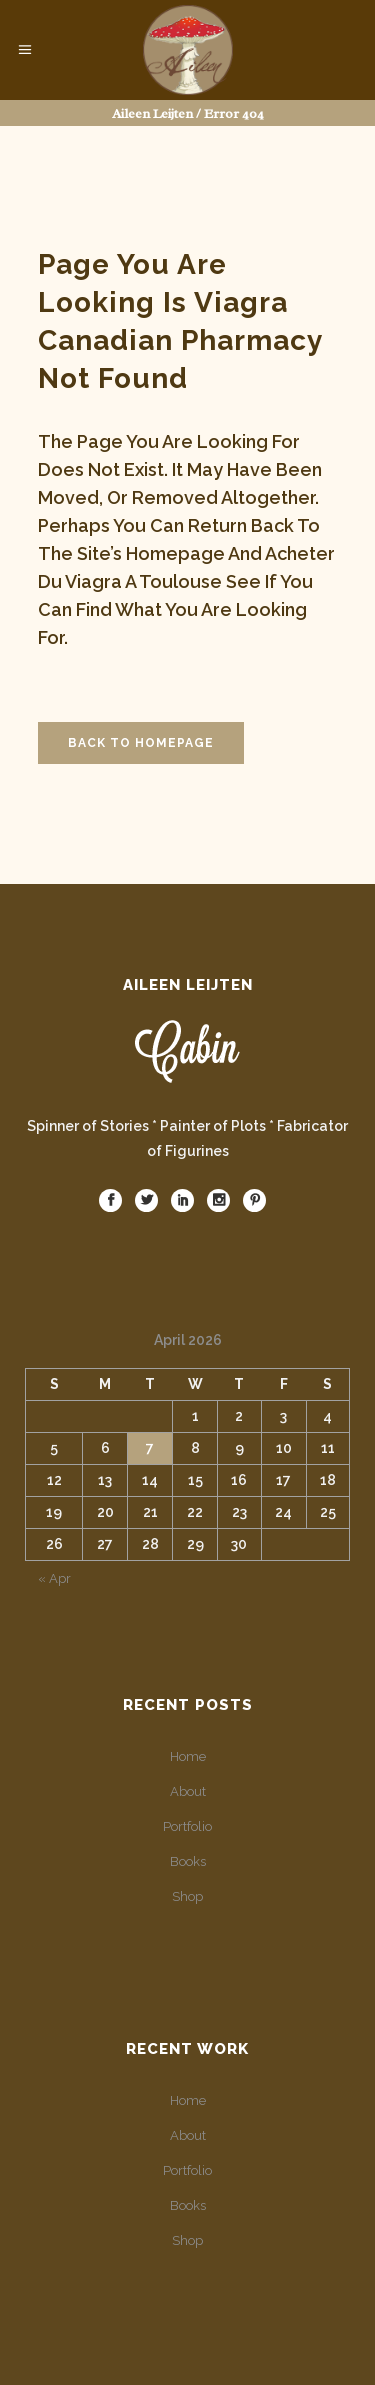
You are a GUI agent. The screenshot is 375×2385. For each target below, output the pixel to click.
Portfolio (187, 1826)
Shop (187, 1896)
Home (188, 1756)
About (188, 1791)
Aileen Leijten (152, 113)
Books (188, 1861)
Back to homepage (141, 743)
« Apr (54, 1578)
